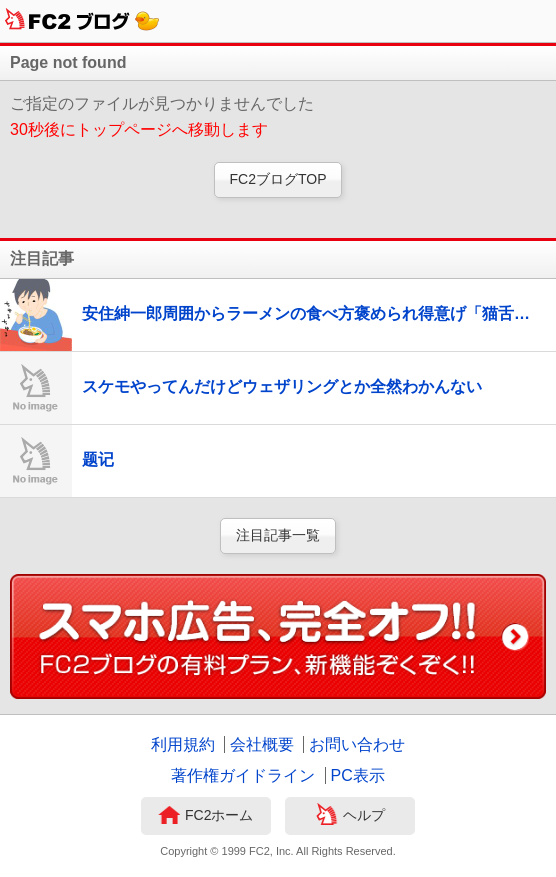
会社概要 (262, 744)
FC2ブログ (82, 21)
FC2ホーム (205, 817)
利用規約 (183, 744)
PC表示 (358, 775)
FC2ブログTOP (278, 179)
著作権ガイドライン (243, 775)
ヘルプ (350, 817)
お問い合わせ (357, 744)
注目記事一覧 (278, 535)
